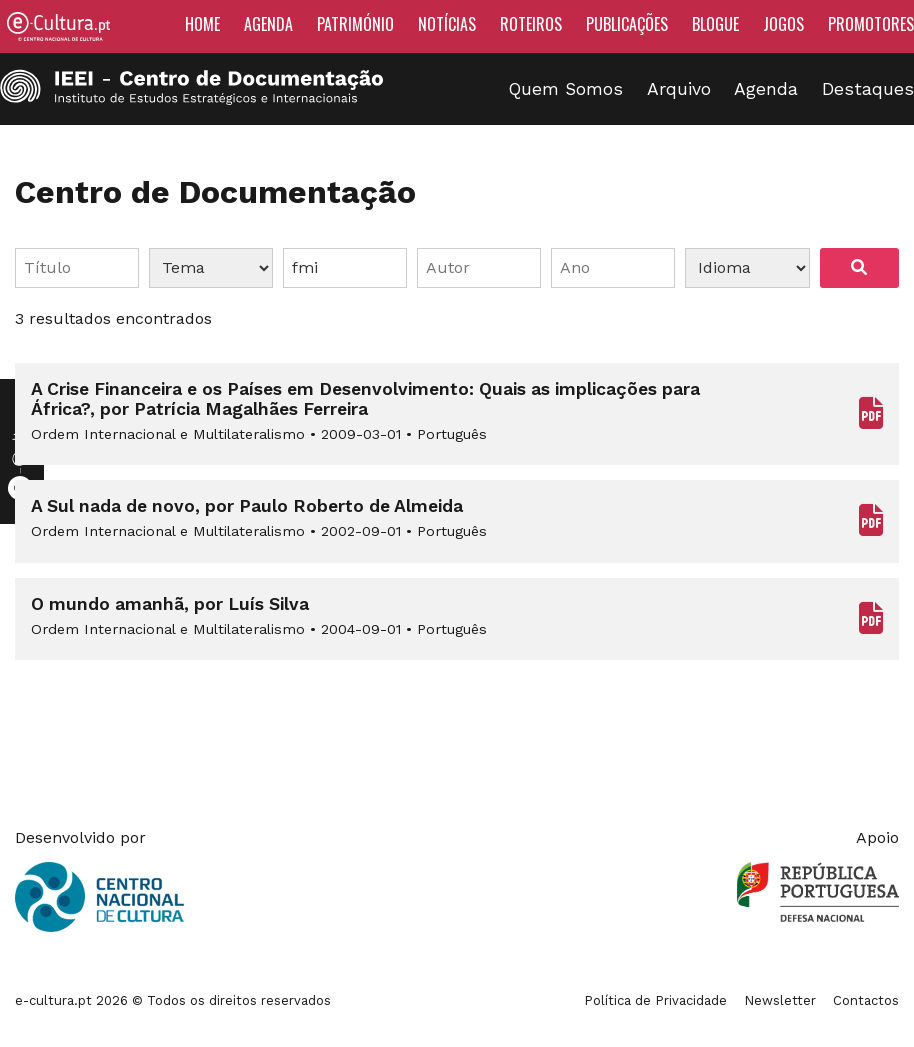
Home (202, 24)
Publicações (627, 24)
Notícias (447, 24)
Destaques (868, 89)
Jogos (783, 24)
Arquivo (679, 89)
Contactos (866, 1000)
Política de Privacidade (655, 1000)
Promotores (871, 24)
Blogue (715, 24)
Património (355, 24)
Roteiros (531, 24)
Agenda (268, 24)
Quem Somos (566, 89)
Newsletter (780, 1000)
